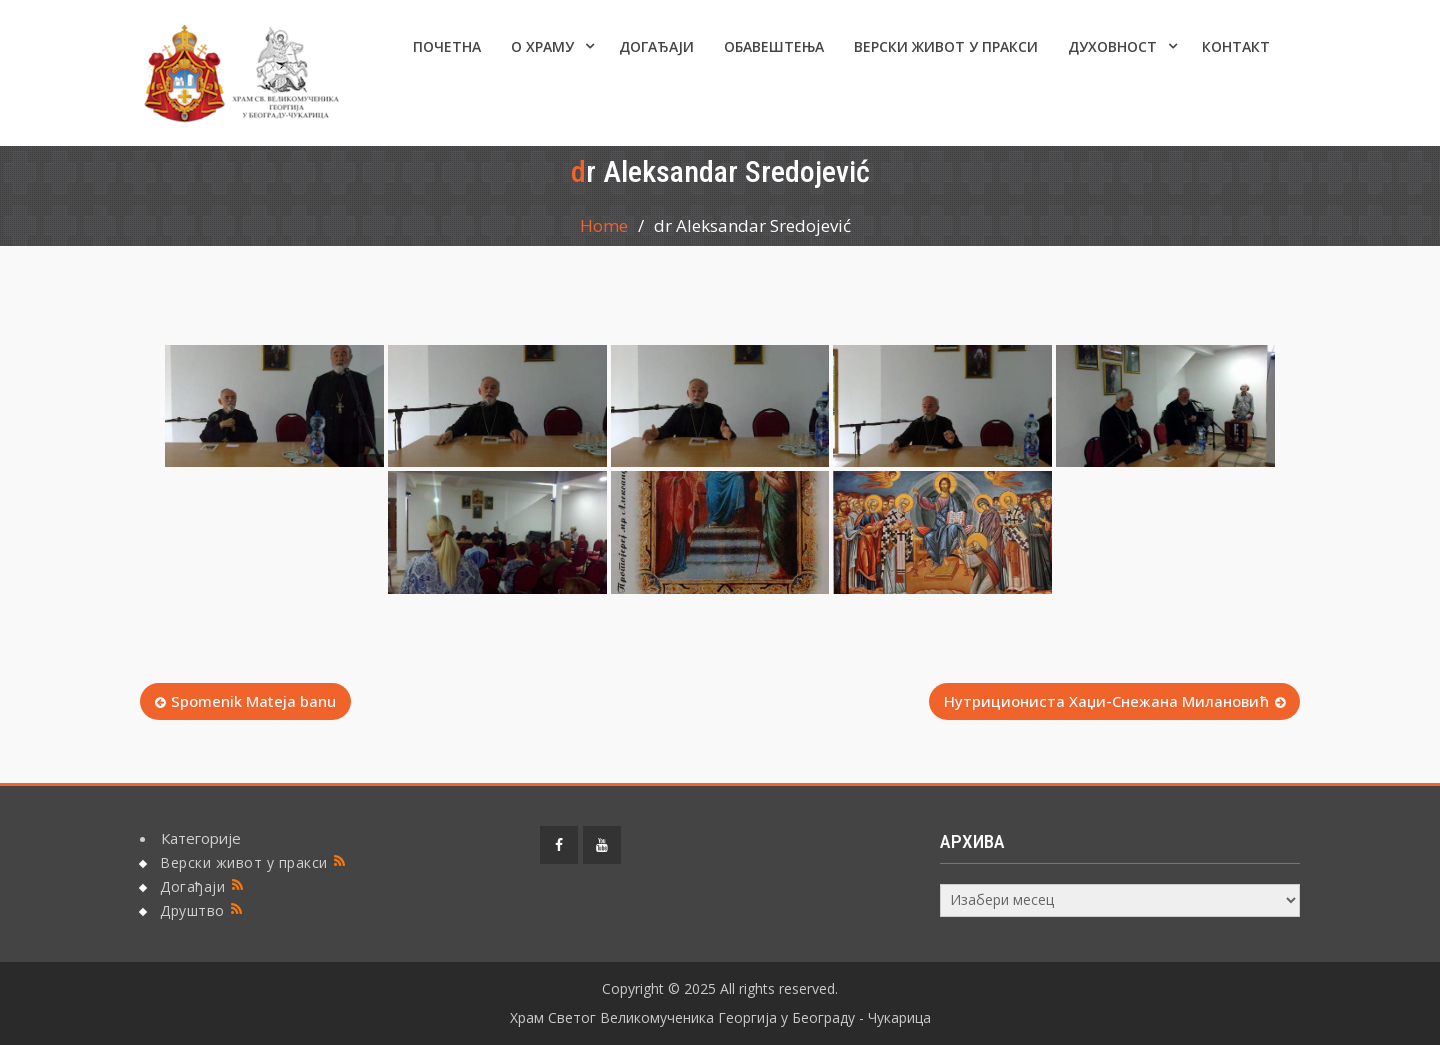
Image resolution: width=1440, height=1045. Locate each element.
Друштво (192, 910)
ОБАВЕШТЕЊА (774, 46)
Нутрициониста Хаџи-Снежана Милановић (1106, 701)
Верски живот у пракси (946, 46)
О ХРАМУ (542, 46)
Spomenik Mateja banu (253, 701)
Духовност (1112, 46)
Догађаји (656, 46)
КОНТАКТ (1236, 46)
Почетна (447, 46)
